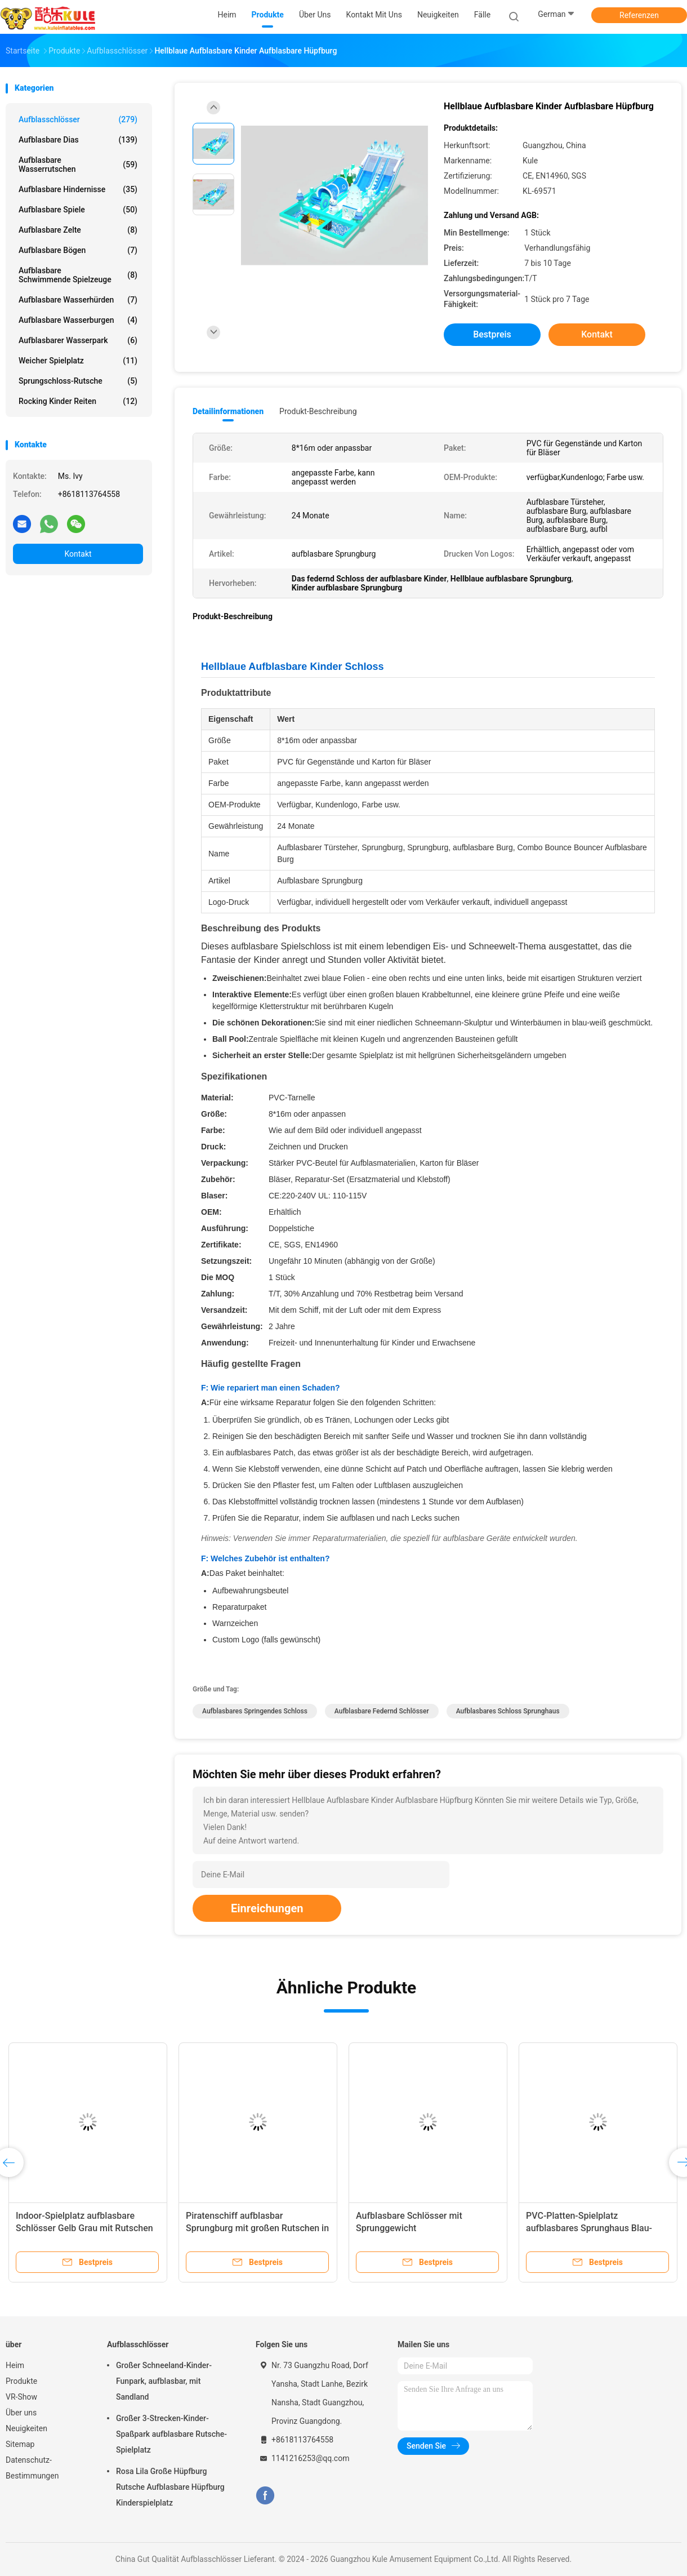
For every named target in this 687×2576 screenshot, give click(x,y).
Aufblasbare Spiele (78, 209)
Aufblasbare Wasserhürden (78, 299)
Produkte (21, 2381)
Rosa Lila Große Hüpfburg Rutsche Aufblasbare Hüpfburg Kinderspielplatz (170, 2487)
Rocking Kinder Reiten (78, 401)
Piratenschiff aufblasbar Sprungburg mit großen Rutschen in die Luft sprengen (257, 2228)
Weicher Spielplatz (78, 360)
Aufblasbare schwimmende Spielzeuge (78, 275)
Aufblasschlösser (78, 119)
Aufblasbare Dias (78, 139)
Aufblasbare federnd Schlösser (381, 1711)
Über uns (21, 2412)
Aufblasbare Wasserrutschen (78, 165)
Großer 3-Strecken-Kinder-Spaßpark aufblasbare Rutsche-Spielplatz (171, 2434)
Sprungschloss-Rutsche (78, 381)
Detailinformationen (228, 411)
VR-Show (21, 2396)
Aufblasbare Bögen (78, 250)
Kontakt (77, 553)
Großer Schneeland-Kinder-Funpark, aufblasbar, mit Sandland (164, 2381)
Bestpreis (492, 334)
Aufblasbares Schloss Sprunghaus (508, 1711)
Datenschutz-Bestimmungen (32, 2467)
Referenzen (639, 15)
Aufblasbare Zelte (78, 230)
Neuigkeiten (26, 2428)
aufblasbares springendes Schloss (254, 1711)
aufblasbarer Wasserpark (78, 340)
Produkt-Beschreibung (318, 411)
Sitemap (20, 2444)
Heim (15, 2365)
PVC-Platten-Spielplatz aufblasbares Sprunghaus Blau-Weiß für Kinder (589, 2228)
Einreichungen (267, 1908)
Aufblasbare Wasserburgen (78, 320)
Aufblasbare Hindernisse (78, 189)
